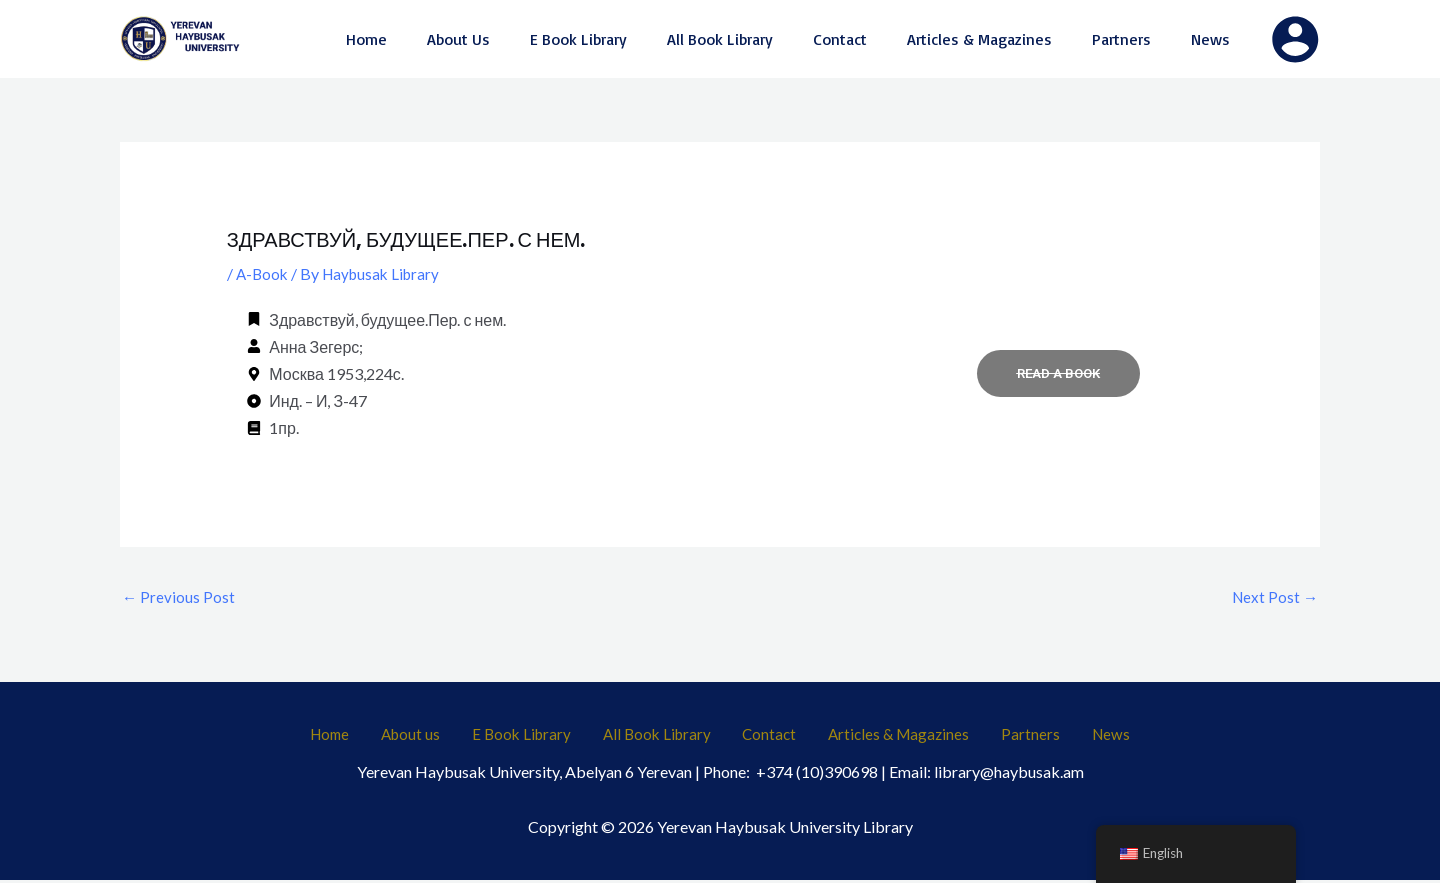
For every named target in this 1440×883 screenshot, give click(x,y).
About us (443, 737)
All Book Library (665, 737)
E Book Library (541, 737)
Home (374, 737)
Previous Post (179, 596)
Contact (766, 737)
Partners (1002, 737)
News (1068, 737)
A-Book (263, 273)
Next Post (1273, 596)
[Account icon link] (1295, 39)
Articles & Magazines (883, 737)
